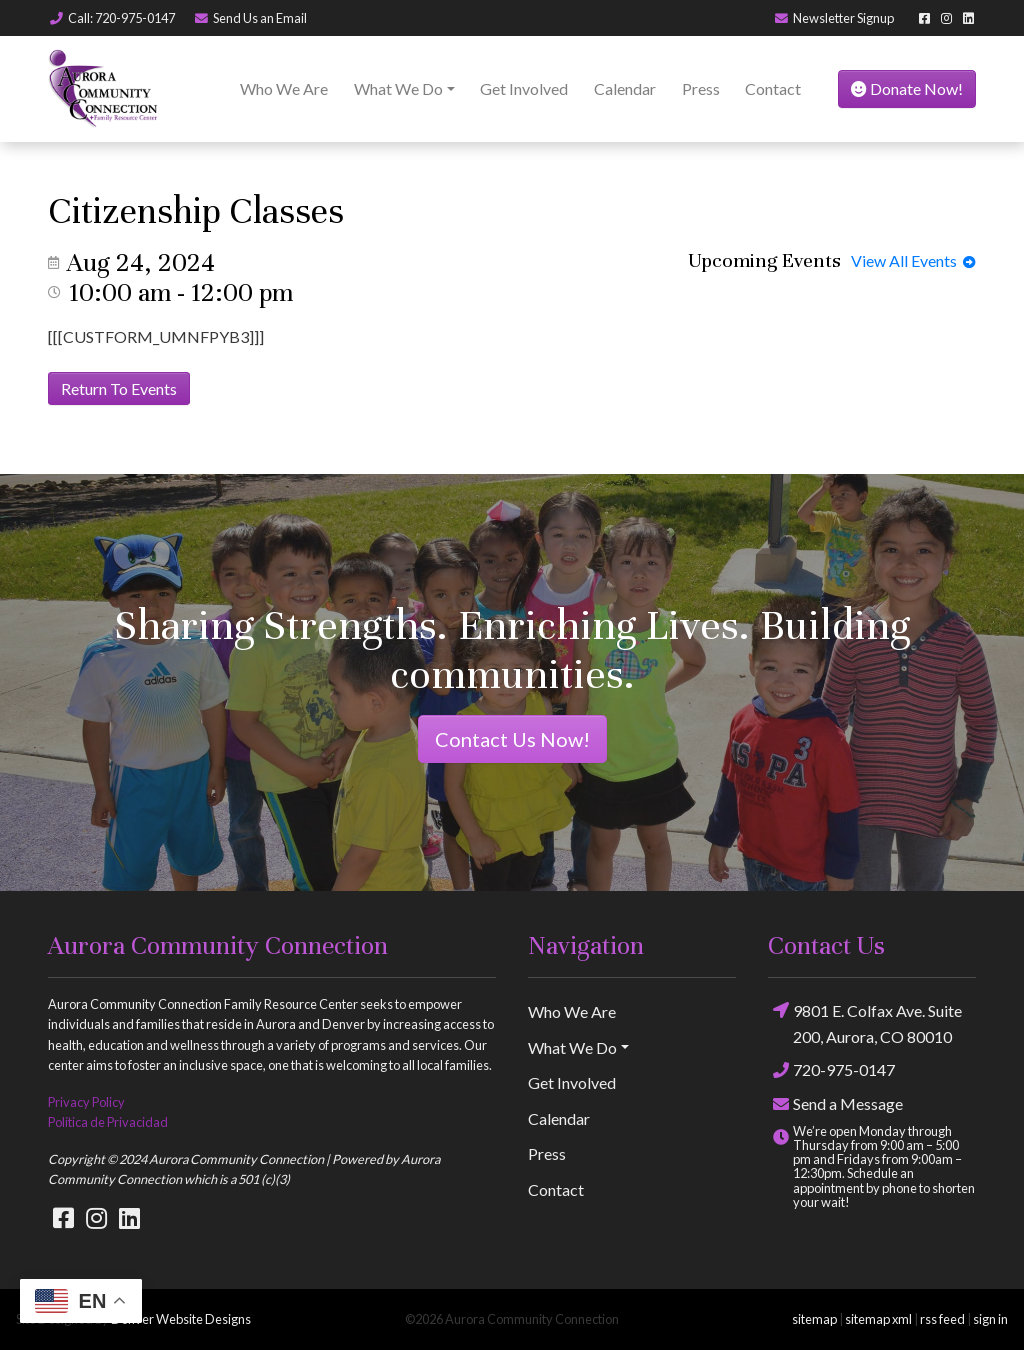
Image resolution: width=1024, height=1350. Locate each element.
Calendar (625, 88)
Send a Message (835, 1103)
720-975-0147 (831, 1069)
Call (111, 18)
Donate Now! (907, 88)
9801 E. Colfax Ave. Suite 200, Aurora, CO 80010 (865, 1022)
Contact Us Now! (512, 739)
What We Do (398, 88)
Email (250, 18)
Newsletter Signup (833, 18)
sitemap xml (878, 1319)
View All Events (913, 260)
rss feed (942, 1319)
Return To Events (119, 388)
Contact (773, 88)
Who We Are (284, 88)
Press (701, 88)
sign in (990, 1319)
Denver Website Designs (181, 1319)
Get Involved (524, 88)
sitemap (814, 1319)
